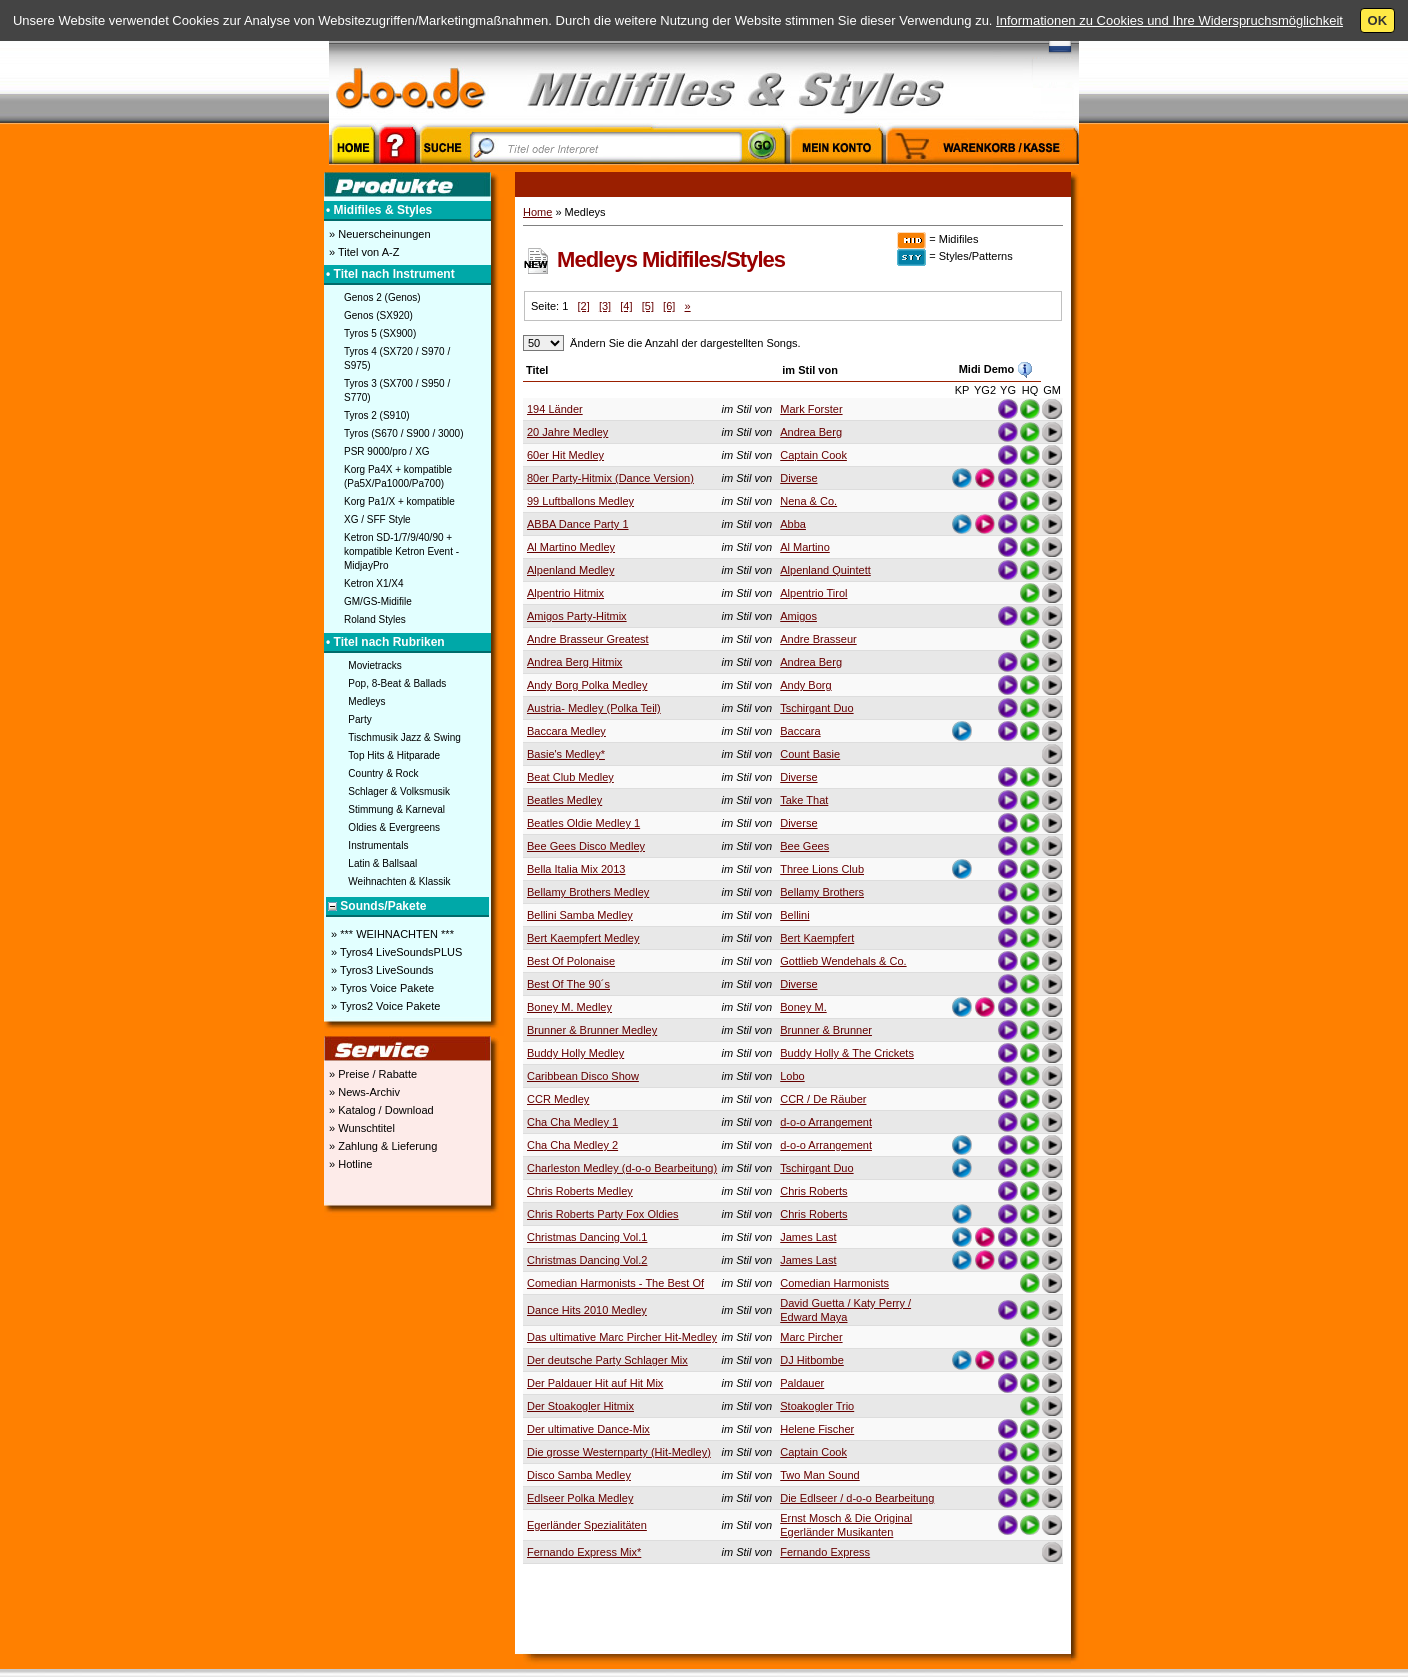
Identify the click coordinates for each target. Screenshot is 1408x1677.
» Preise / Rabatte (371, 1074)
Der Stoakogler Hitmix (580, 1406)
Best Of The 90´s (568, 984)
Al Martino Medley (571, 547)
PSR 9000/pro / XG (387, 451)
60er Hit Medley (565, 455)
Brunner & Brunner (826, 1030)
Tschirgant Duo (816, 708)
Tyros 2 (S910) (377, 415)
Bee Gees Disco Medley (586, 846)
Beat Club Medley (570, 777)
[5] (648, 306)
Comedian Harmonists (834, 1283)
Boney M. (803, 1007)
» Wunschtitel (360, 1128)
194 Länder (555, 409)
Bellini (794, 915)
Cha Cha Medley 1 (572, 1122)
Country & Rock (383, 773)
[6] (669, 306)
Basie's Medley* (566, 754)
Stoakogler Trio (817, 1406)
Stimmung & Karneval (396, 809)
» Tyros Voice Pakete (381, 988)
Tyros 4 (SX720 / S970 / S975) (397, 358)
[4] (626, 306)
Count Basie (810, 754)
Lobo (792, 1076)
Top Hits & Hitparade (394, 755)
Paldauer (802, 1383)
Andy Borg (805, 685)
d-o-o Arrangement (826, 1122)
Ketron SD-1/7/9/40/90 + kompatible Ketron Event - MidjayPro (401, 551)
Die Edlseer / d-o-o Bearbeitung (857, 1498)
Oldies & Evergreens (394, 827)
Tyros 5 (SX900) (380, 333)
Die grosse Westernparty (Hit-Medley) (619, 1452)
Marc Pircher (811, 1337)
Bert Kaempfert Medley (583, 938)
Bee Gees (804, 846)
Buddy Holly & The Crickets (847, 1053)
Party (359, 719)
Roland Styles (375, 619)
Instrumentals (378, 845)
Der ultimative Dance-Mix (588, 1429)
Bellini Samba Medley (580, 915)
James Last (808, 1237)
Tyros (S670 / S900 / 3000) (404, 433)
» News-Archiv (363, 1092)
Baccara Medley (566, 731)
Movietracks (374, 665)
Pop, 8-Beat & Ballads (397, 683)
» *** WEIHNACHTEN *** (391, 934)
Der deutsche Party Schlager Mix (607, 1360)
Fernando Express (825, 1552)
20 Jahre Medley (567, 432)
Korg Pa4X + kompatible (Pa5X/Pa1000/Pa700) (398, 476)
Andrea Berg (811, 432)
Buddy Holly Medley (575, 1053)
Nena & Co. (808, 501)
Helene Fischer (817, 1429)
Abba (793, 524)
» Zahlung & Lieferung (381, 1146)
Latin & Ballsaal (382, 863)
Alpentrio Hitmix (565, 593)
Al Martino (805, 547)
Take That (804, 800)
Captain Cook (813, 455)
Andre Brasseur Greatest (588, 639)
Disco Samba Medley (579, 1475)
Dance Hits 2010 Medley (587, 1310)
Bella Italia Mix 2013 (576, 869)
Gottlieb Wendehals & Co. (843, 961)
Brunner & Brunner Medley (592, 1030)
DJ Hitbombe (812, 1360)
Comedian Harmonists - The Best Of (615, 1283)
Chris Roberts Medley (580, 1191)
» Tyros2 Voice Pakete (384, 1006)
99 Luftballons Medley (580, 501)
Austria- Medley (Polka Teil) (594, 708)
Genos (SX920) (378, 315)
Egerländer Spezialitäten (587, 1525)
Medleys (366, 701)
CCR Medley (558, 1099)
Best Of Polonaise (571, 961)
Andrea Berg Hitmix (574, 662)
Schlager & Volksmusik (399, 791)
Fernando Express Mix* (584, 1552)
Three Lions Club (822, 869)
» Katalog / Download (380, 1110)
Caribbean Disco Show (583, 1076)
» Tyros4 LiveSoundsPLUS (395, 952)
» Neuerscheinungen (378, 234)
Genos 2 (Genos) (382, 297)
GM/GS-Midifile (378, 601)
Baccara (800, 731)
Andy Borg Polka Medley (587, 685)
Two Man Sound (820, 1475)
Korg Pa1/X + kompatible (399, 501)
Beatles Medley (564, 800)
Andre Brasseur (818, 639)
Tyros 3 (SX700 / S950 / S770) (397, 390)
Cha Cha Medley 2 (572, 1145)
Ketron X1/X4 (373, 583)
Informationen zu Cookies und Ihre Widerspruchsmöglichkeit (1169, 20)
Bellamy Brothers (822, 892)
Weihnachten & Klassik (399, 881)
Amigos (798, 616)
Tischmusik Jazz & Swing (404, 737)
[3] (605, 306)
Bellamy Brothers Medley (588, 892)
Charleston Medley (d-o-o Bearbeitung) (622, 1168)
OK (1378, 20)
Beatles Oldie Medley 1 (583, 823)
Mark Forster (811, 409)
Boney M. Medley (569, 1007)
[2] (583, 306)
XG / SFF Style (377, 519)
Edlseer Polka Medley (580, 1498)
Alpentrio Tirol (813, 593)
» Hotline (349, 1164)
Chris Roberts (813, 1191)
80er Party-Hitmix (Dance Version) (610, 478)
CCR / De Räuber (823, 1099)
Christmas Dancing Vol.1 (587, 1237)
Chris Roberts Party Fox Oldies (603, 1214)
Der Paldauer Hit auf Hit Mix (595, 1383)
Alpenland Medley (570, 570)
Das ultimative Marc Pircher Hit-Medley (622, 1337)
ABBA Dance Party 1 (578, 524)
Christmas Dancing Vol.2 (587, 1260)
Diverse (798, 478)
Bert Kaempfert (817, 938)
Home (537, 212)
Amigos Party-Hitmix (577, 616)
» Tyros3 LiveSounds (381, 970)
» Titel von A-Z (362, 252)
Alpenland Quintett (825, 570)
